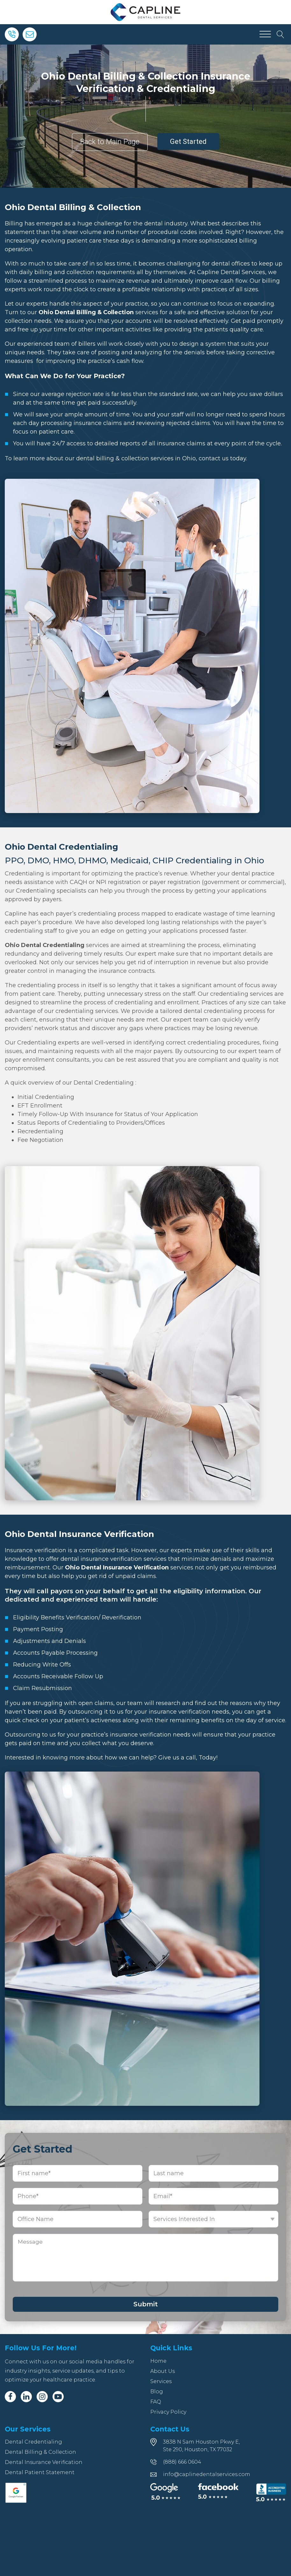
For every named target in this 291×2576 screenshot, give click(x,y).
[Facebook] (10, 2396)
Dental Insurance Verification (43, 2462)
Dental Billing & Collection (40, 2452)
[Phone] (12, 34)
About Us (162, 2371)
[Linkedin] (26, 2396)
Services (161, 2381)
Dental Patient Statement (40, 2472)
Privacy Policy (168, 2412)
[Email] (30, 34)
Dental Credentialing (33, 2442)
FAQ (155, 2402)
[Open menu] (265, 34)
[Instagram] (42, 2396)
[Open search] (280, 34)
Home (158, 2361)
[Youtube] (58, 2396)
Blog (156, 2391)
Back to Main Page (109, 142)
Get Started (188, 141)
